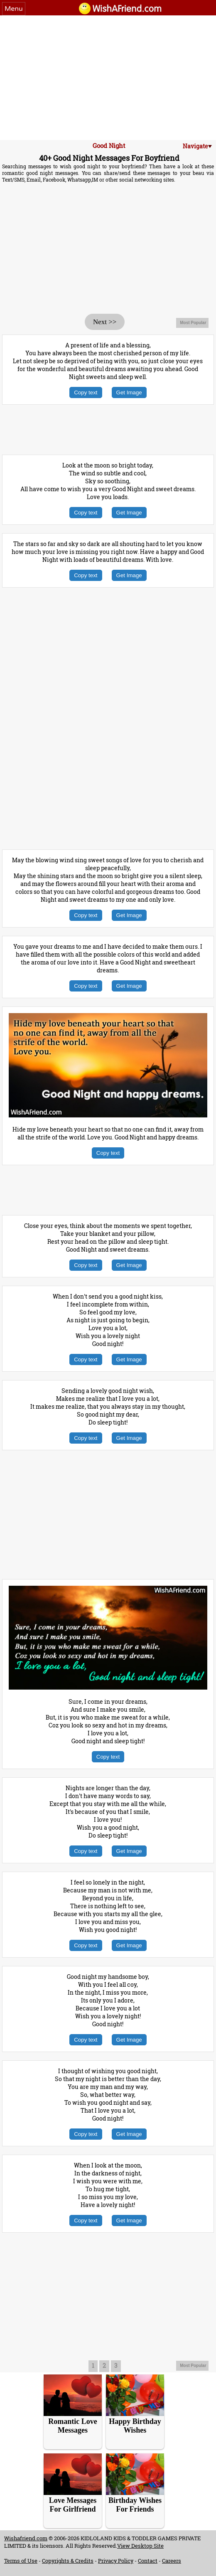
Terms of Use (20, 2560)
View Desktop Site (140, 2545)
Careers (171, 2560)
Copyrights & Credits (67, 2560)
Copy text (85, 392)
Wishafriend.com (25, 2538)
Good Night (109, 145)
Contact (147, 2560)
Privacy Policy (115, 2560)
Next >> (104, 322)
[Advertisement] (108, 78)
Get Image (129, 392)
